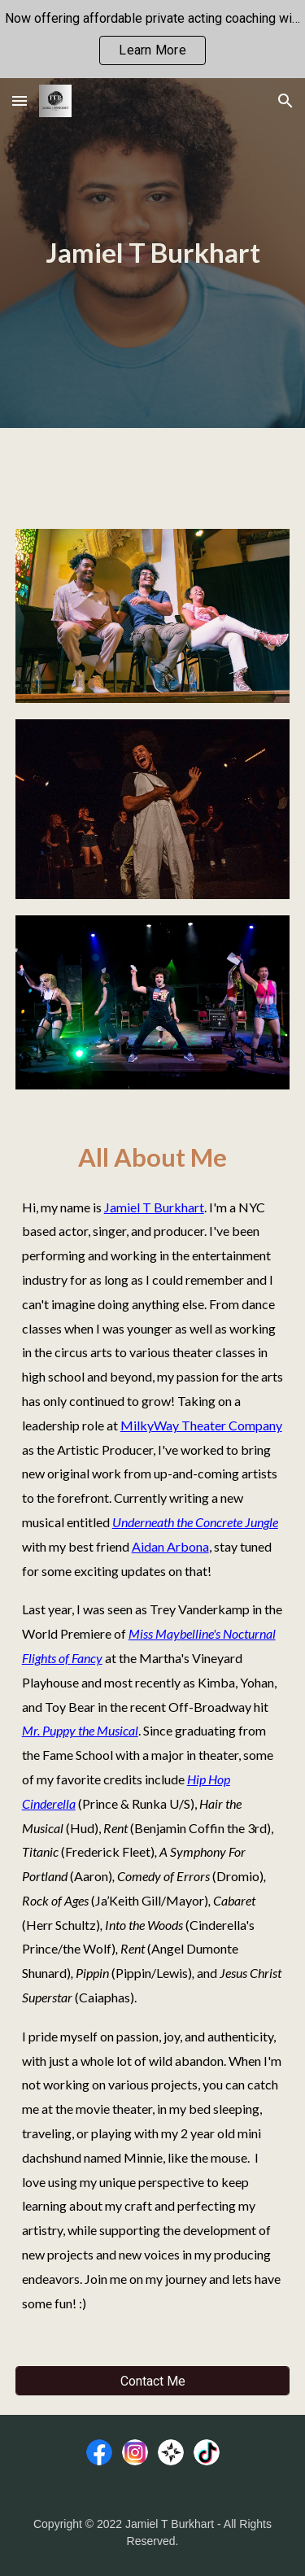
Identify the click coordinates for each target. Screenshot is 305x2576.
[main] (152, 253)
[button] (19, 100)
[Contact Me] (153, 2381)
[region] (152, 39)
